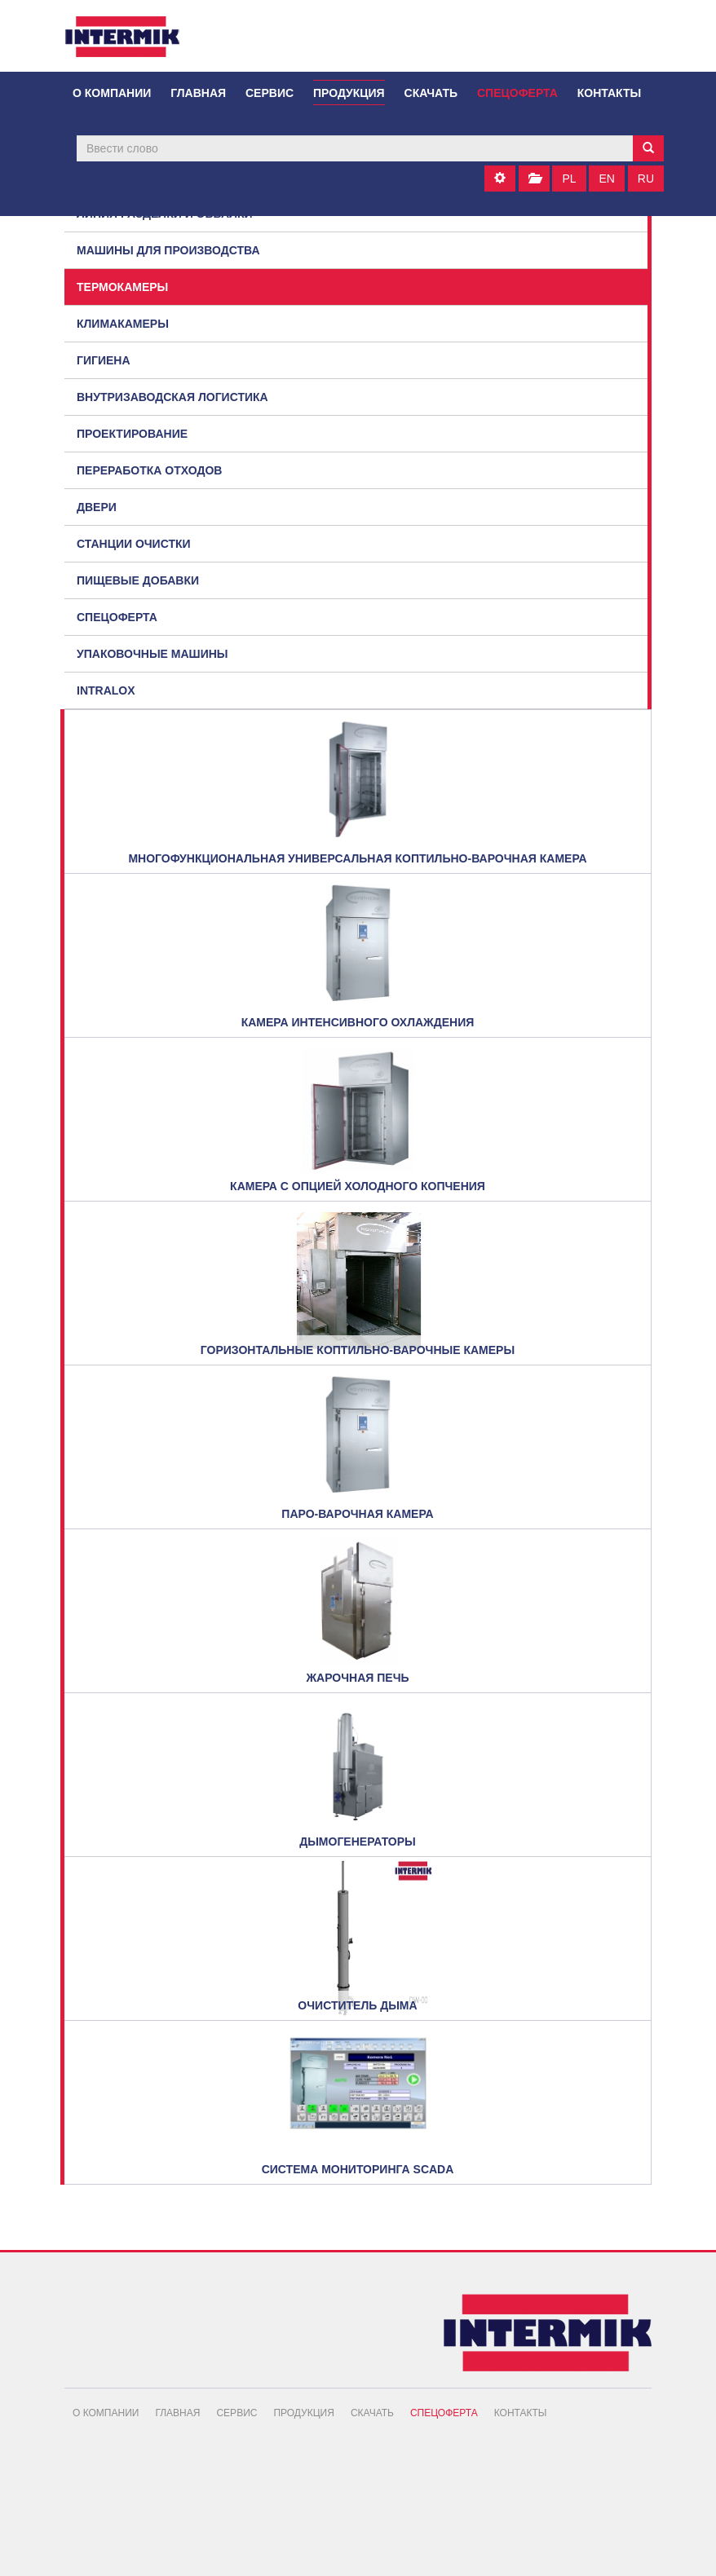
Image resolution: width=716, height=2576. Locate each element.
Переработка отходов (149, 470)
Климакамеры (123, 323)
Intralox (106, 690)
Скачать (431, 92)
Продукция (349, 92)
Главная (198, 92)
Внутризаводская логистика (172, 397)
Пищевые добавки (138, 580)
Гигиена (103, 360)
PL (569, 178)
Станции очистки (134, 543)
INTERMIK (133, 40)
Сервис (269, 92)
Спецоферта (517, 92)
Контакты (609, 92)
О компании (112, 92)
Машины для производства (168, 250)
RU (646, 178)
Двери (97, 507)
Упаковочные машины (152, 653)
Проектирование (132, 433)
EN (606, 178)
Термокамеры (122, 286)
